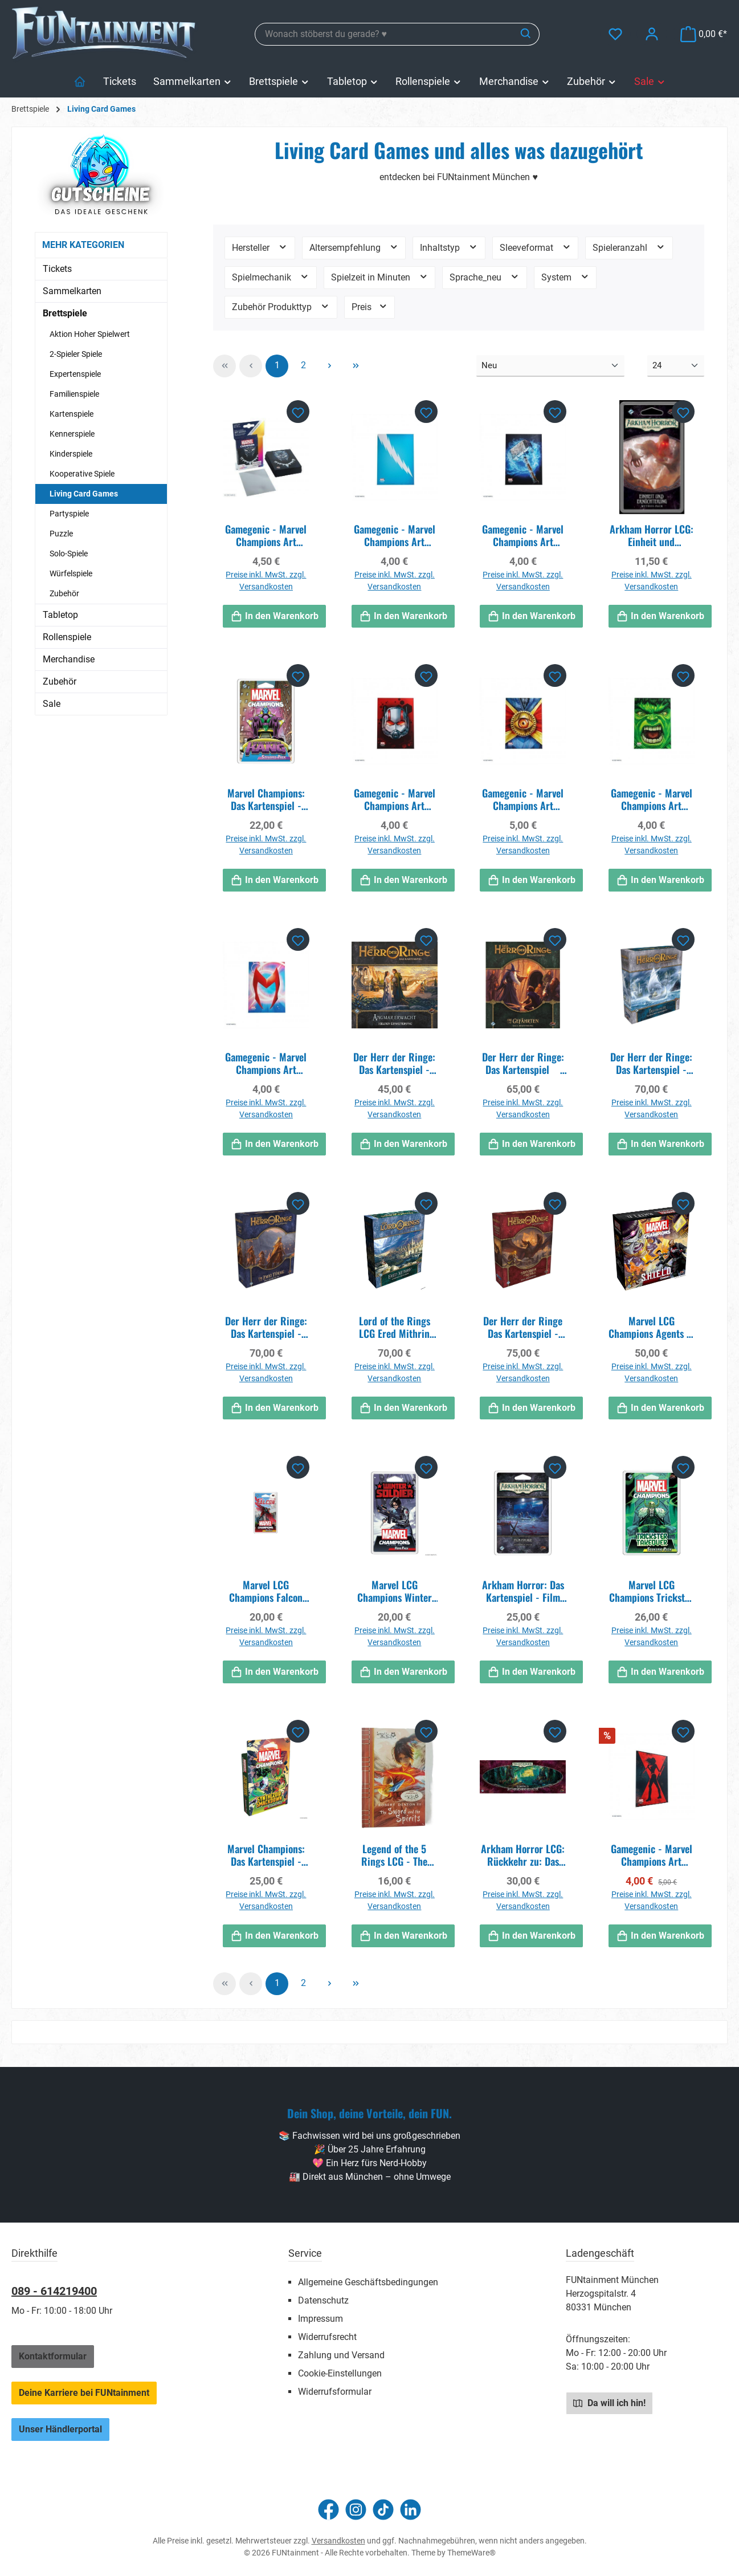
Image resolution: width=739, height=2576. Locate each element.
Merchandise (69, 659)
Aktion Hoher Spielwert (90, 334)
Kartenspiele (71, 413)
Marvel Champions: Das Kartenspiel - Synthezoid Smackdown (266, 1854)
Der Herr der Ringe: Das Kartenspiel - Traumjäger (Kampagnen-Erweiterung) (651, 1063)
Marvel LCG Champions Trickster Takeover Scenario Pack (651, 1591)
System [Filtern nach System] (565, 277)
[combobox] (384, 34)
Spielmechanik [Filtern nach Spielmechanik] (270, 277)
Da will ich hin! (609, 2402)
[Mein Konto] (651, 34)
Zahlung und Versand (341, 2355)
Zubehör (64, 593)
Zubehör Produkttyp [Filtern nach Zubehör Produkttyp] (281, 306)
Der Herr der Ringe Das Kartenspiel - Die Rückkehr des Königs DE (522, 1327)
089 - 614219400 (54, 2291)
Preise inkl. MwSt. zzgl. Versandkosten (266, 580)
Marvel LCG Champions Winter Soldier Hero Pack (394, 1591)
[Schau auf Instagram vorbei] (356, 2509)
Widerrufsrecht (327, 2336)
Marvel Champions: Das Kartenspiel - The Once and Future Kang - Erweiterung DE (266, 799)
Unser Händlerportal (60, 2429)
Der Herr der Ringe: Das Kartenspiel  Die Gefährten (523, 1063)
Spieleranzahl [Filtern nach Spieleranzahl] (629, 247)
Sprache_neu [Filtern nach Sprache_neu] (485, 277)
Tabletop (60, 614)
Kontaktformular (53, 2356)
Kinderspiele (71, 453)
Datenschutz (323, 2300)
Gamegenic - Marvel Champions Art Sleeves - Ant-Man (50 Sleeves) (394, 799)
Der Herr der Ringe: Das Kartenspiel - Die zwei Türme (266, 1327)
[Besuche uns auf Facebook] (328, 2509)
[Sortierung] (550, 366)
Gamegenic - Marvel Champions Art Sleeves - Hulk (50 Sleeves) (651, 799)
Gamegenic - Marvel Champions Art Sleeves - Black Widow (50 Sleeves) (651, 1854)
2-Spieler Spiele (76, 354)
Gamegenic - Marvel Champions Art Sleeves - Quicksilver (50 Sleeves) (394, 535)
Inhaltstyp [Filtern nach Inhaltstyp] (449, 247)
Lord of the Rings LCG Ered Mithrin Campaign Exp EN (394, 1327)
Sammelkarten (72, 291)
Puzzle (61, 533)
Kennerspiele (72, 433)
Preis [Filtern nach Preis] (370, 306)
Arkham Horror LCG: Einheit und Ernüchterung (651, 535)
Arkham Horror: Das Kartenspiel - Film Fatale (523, 1591)
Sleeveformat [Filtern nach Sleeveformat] (535, 247)
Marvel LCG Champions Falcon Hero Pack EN (266, 1591)
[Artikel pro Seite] (675, 366)
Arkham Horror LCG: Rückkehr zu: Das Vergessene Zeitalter (523, 1854)
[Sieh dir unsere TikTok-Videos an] (383, 2509)
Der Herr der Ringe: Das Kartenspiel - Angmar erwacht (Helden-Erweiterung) (394, 1063)
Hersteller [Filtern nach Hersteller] (260, 247)
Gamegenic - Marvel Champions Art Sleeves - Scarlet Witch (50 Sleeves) (266, 1063)
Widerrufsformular (334, 2391)
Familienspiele (74, 393)
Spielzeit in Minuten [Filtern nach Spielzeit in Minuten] (379, 277)
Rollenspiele (67, 637)
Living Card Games (84, 493)
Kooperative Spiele (82, 473)
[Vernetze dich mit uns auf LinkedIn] (410, 2509)
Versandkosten (338, 2540)
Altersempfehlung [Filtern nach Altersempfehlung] (354, 247)
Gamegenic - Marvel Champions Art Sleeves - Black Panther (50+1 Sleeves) (266, 535)
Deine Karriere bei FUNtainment (84, 2392)
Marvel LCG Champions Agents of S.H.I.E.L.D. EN (652, 1327)
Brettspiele (65, 313)
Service (305, 2253)
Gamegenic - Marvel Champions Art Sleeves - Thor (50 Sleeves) (523, 535)
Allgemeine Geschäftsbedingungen (368, 2282)
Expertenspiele (75, 374)
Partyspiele (69, 513)
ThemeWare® (471, 2552)
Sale (51, 703)
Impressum (320, 2318)
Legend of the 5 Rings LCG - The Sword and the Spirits (394, 1854)
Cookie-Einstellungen (340, 2373)
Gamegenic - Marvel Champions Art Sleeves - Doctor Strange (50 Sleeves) (522, 799)
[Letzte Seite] (355, 366)
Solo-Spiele (69, 553)
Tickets (57, 268)
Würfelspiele (71, 573)
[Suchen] (526, 34)
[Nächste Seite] (329, 366)
